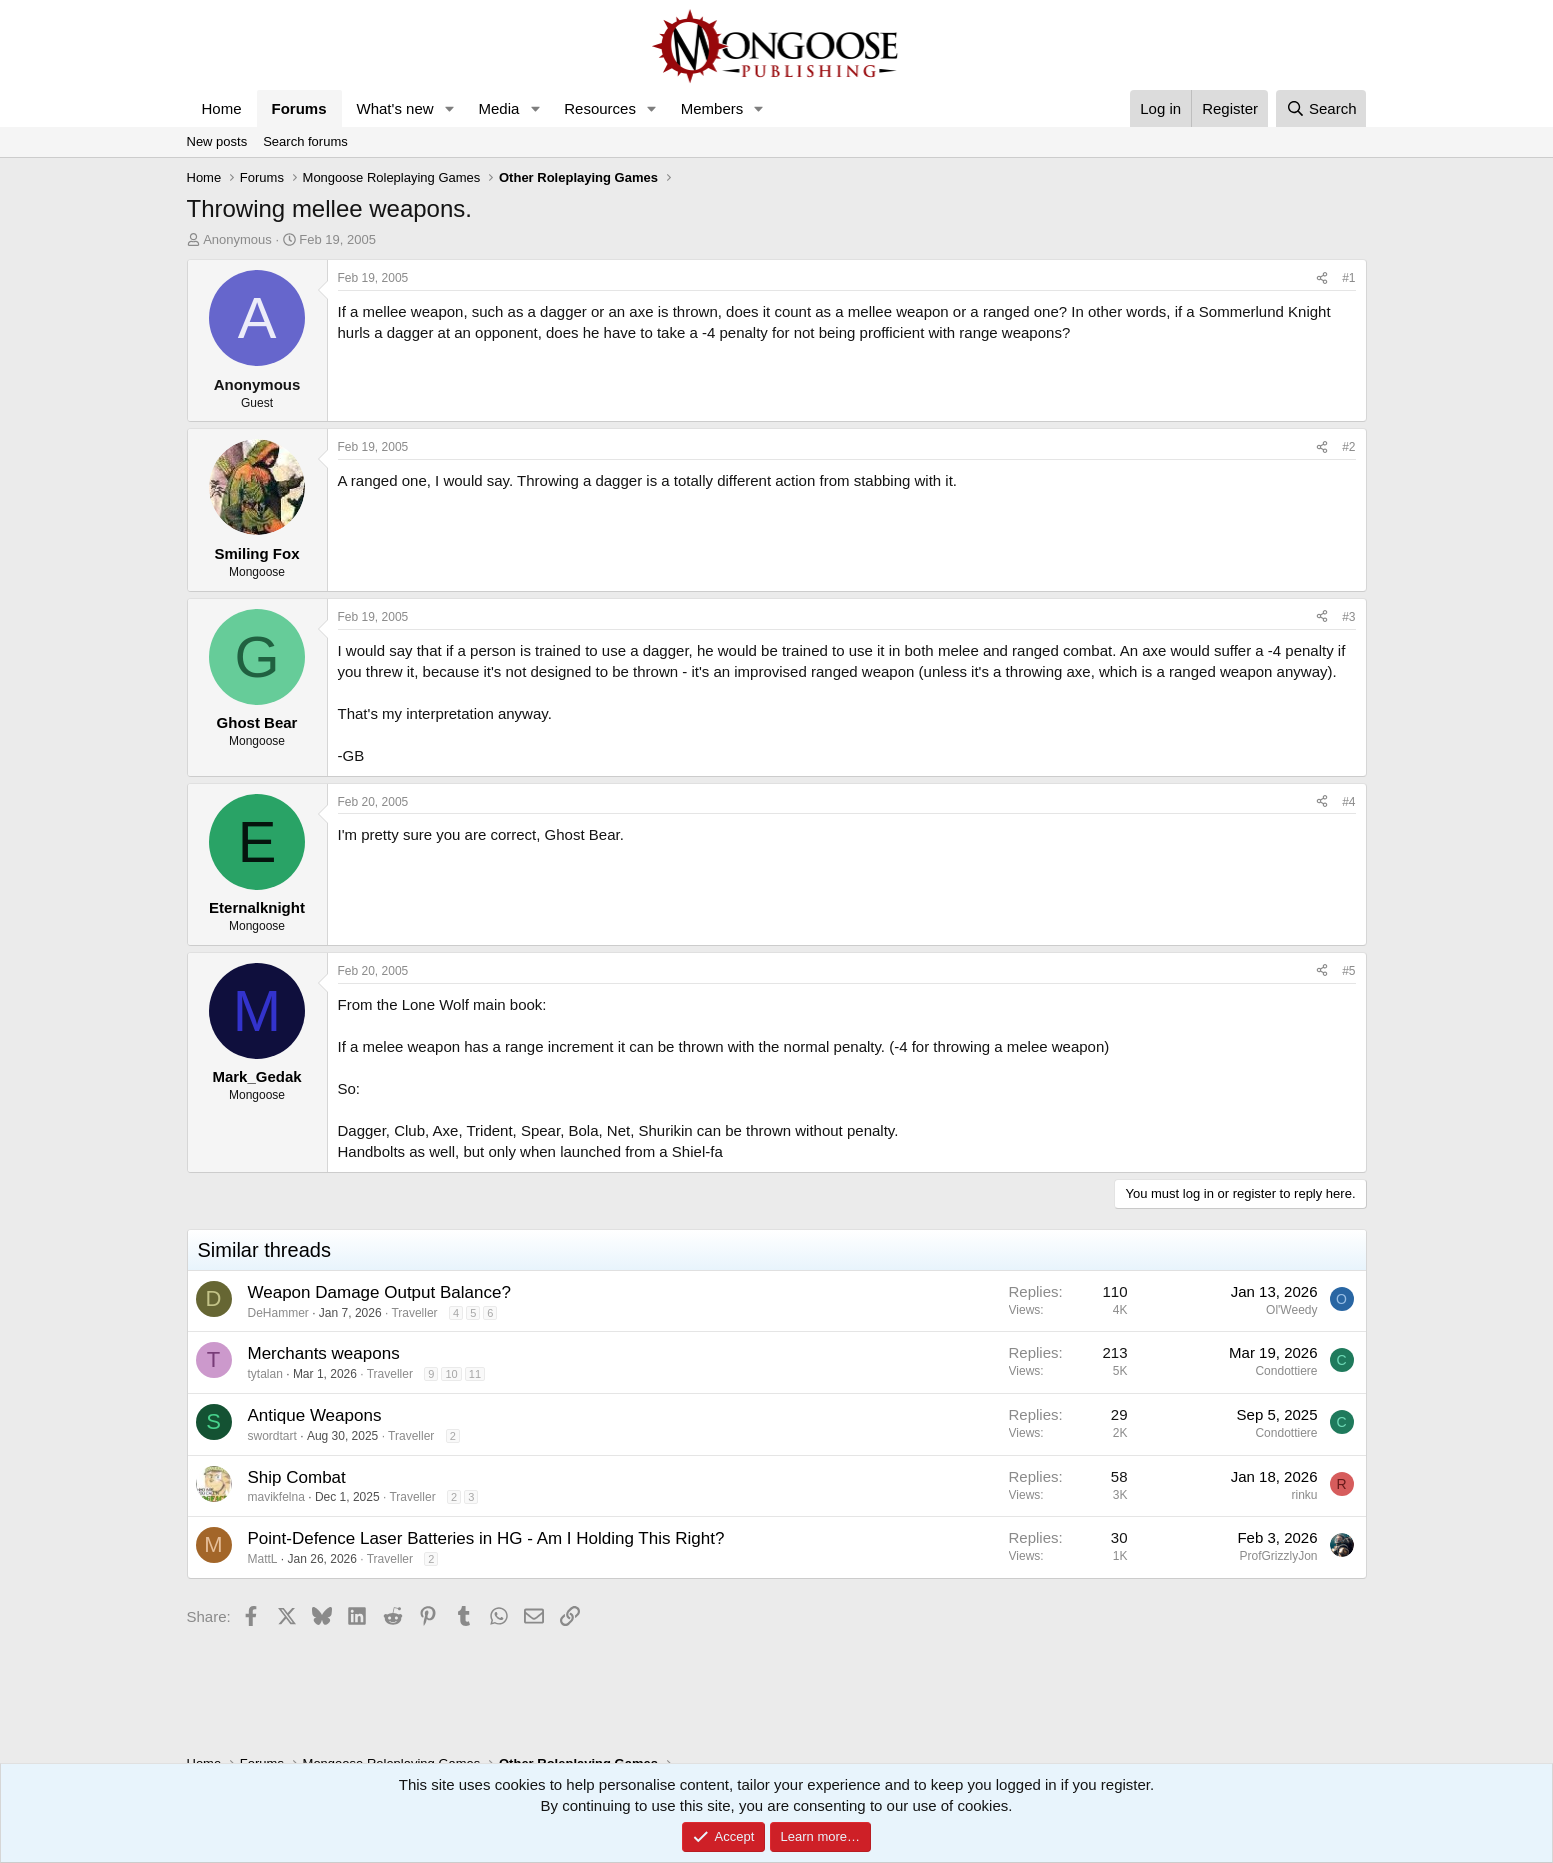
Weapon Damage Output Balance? (379, 1292)
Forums (299, 108)
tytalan (265, 1374)
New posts (217, 141)
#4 (1348, 802)
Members (712, 108)
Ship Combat (297, 1477)
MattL (263, 1559)
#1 (1348, 278)
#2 (1348, 447)
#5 (1348, 971)
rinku (1304, 1495)
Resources (600, 108)
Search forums (305, 141)
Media (498, 108)
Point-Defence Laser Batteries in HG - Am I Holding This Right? (486, 1538)
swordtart (272, 1436)
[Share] (1322, 278)
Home (222, 108)
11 (475, 1374)
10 (451, 1374)
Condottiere (1286, 1371)
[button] (449, 108)
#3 (1348, 617)
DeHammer (278, 1313)
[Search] (1321, 108)
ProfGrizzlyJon (1278, 1556)
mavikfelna (276, 1497)
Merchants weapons (324, 1353)
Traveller (414, 1313)
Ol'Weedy (1291, 1310)
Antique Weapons (315, 1415)
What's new (395, 108)
